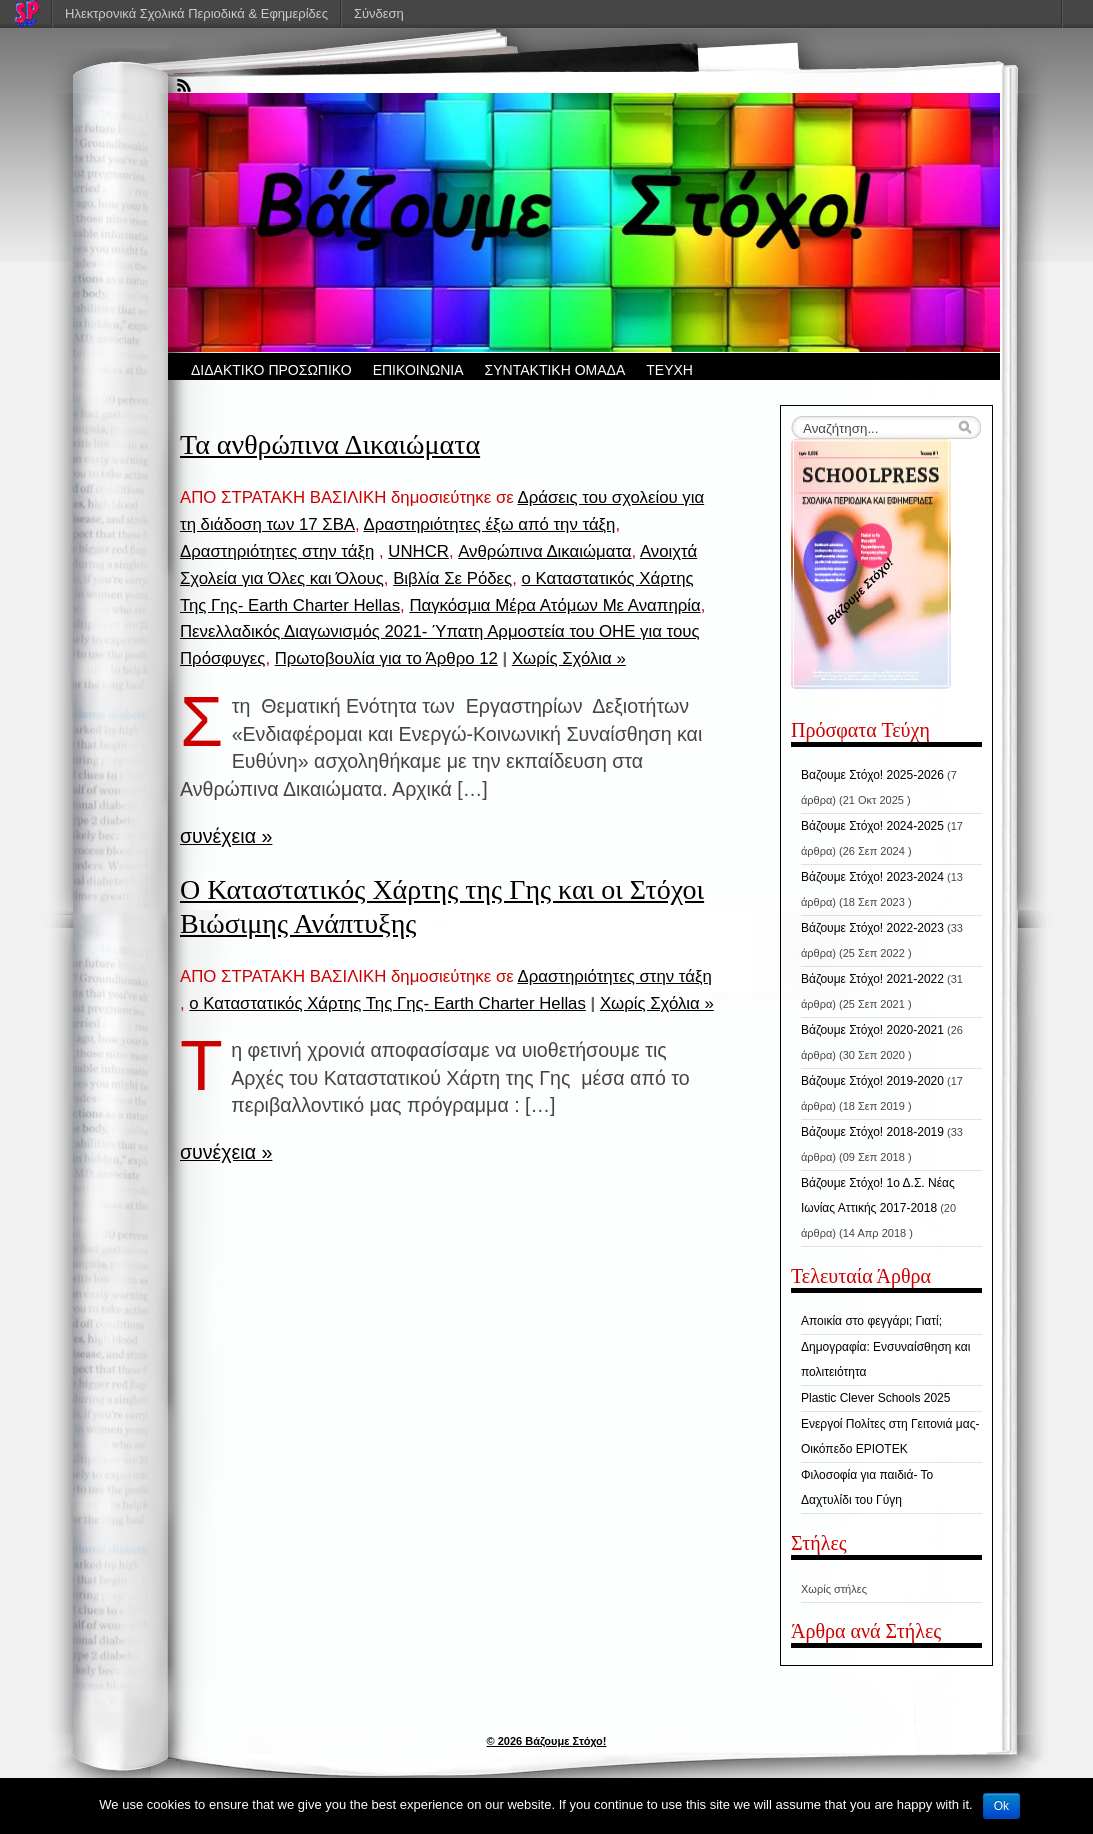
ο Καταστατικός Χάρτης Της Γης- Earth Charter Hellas (387, 1003)
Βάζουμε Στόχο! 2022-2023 (872, 928)
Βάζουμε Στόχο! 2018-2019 (872, 1132)
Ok (1001, 1806)
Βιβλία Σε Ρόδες (452, 578)
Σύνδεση (379, 13)
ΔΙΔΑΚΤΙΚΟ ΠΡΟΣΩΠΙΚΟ (271, 370)
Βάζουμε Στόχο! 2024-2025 (872, 826)
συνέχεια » (226, 836)
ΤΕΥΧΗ (669, 370)
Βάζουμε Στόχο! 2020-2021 (872, 1030)
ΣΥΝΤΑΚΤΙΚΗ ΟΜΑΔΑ (555, 370)
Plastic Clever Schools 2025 (875, 1398)
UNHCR (418, 551)
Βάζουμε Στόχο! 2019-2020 (872, 1081)
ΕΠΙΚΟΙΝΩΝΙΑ (418, 370)
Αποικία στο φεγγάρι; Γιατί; (871, 1321)
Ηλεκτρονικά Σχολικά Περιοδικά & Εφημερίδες (196, 13)
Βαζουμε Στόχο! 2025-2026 (872, 775)
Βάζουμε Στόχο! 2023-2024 (872, 877)
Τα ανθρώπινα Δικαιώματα (330, 444)
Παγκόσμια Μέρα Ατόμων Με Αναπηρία (554, 605)
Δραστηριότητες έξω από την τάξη (489, 524)
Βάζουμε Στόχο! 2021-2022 (872, 979)
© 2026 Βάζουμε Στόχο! (547, 1741)
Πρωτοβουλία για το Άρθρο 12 (386, 658)
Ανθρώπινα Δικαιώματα (544, 551)
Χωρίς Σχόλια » (569, 658)
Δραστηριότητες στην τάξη (277, 551)
